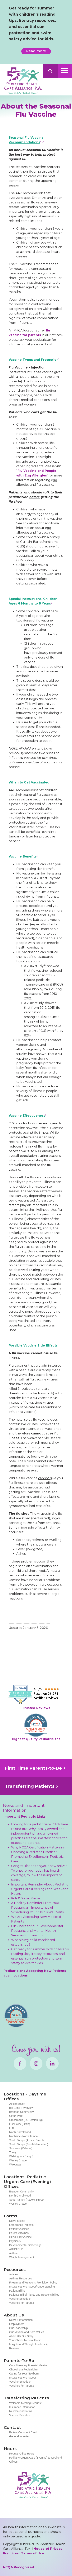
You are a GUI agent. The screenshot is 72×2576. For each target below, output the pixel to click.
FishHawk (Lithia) (19, 2124)
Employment (16, 2324)
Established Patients (21, 2224)
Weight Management (21, 2257)
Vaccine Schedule (20, 2298)
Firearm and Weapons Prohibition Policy (33, 2282)
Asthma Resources (20, 2278)
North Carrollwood (20, 2132)
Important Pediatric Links (24, 1816)
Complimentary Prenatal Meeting (28, 2365)
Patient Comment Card (22, 2432)
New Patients (17, 2220)
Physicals (15, 2241)
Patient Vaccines (19, 2228)
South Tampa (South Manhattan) (28, 2144)
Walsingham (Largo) (21, 2156)
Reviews (14, 2348)
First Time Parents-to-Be (33, 1768)
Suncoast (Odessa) (20, 2148)
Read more (38, 51)
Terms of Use (32, 2553)
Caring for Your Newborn (24, 2373)
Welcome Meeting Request (25, 2403)
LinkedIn (52, 2063)
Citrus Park (15, 2115)
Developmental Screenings (25, 2245)
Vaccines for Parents (21, 2302)
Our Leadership (18, 2328)
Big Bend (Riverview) (21, 2107)
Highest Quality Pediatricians (36, 1739)
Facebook (20, 2063)
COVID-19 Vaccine (20, 2237)
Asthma (13, 2253)
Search (50, 71)
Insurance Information (22, 2407)
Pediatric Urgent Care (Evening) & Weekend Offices (35, 2459)
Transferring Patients (30, 1786)
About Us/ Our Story (21, 2336)
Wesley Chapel (18, 2160)
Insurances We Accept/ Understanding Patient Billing (32, 2288)
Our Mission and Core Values (26, 2332)
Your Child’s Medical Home (25, 2340)
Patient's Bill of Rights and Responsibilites (34, 2294)
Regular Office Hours (21, 2453)
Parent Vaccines (19, 2233)
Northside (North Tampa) (24, 2136)
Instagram (36, 2063)
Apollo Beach (17, 2103)
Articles (13, 2274)
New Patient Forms (20, 2411)
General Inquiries (19, 2436)
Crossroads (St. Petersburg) (26, 2120)
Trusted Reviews (36, 1708)
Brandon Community (21, 2111)
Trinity (13, 2152)
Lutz (11, 2128)
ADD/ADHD (16, 2249)
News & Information (21, 2319)
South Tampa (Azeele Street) (26, 2140)
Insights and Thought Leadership (28, 2344)
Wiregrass (15, 2164)
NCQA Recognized (18, 2567)
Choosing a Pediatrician (23, 2369)
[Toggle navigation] (65, 71)
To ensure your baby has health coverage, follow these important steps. (36, 1875)
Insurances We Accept (22, 2377)
